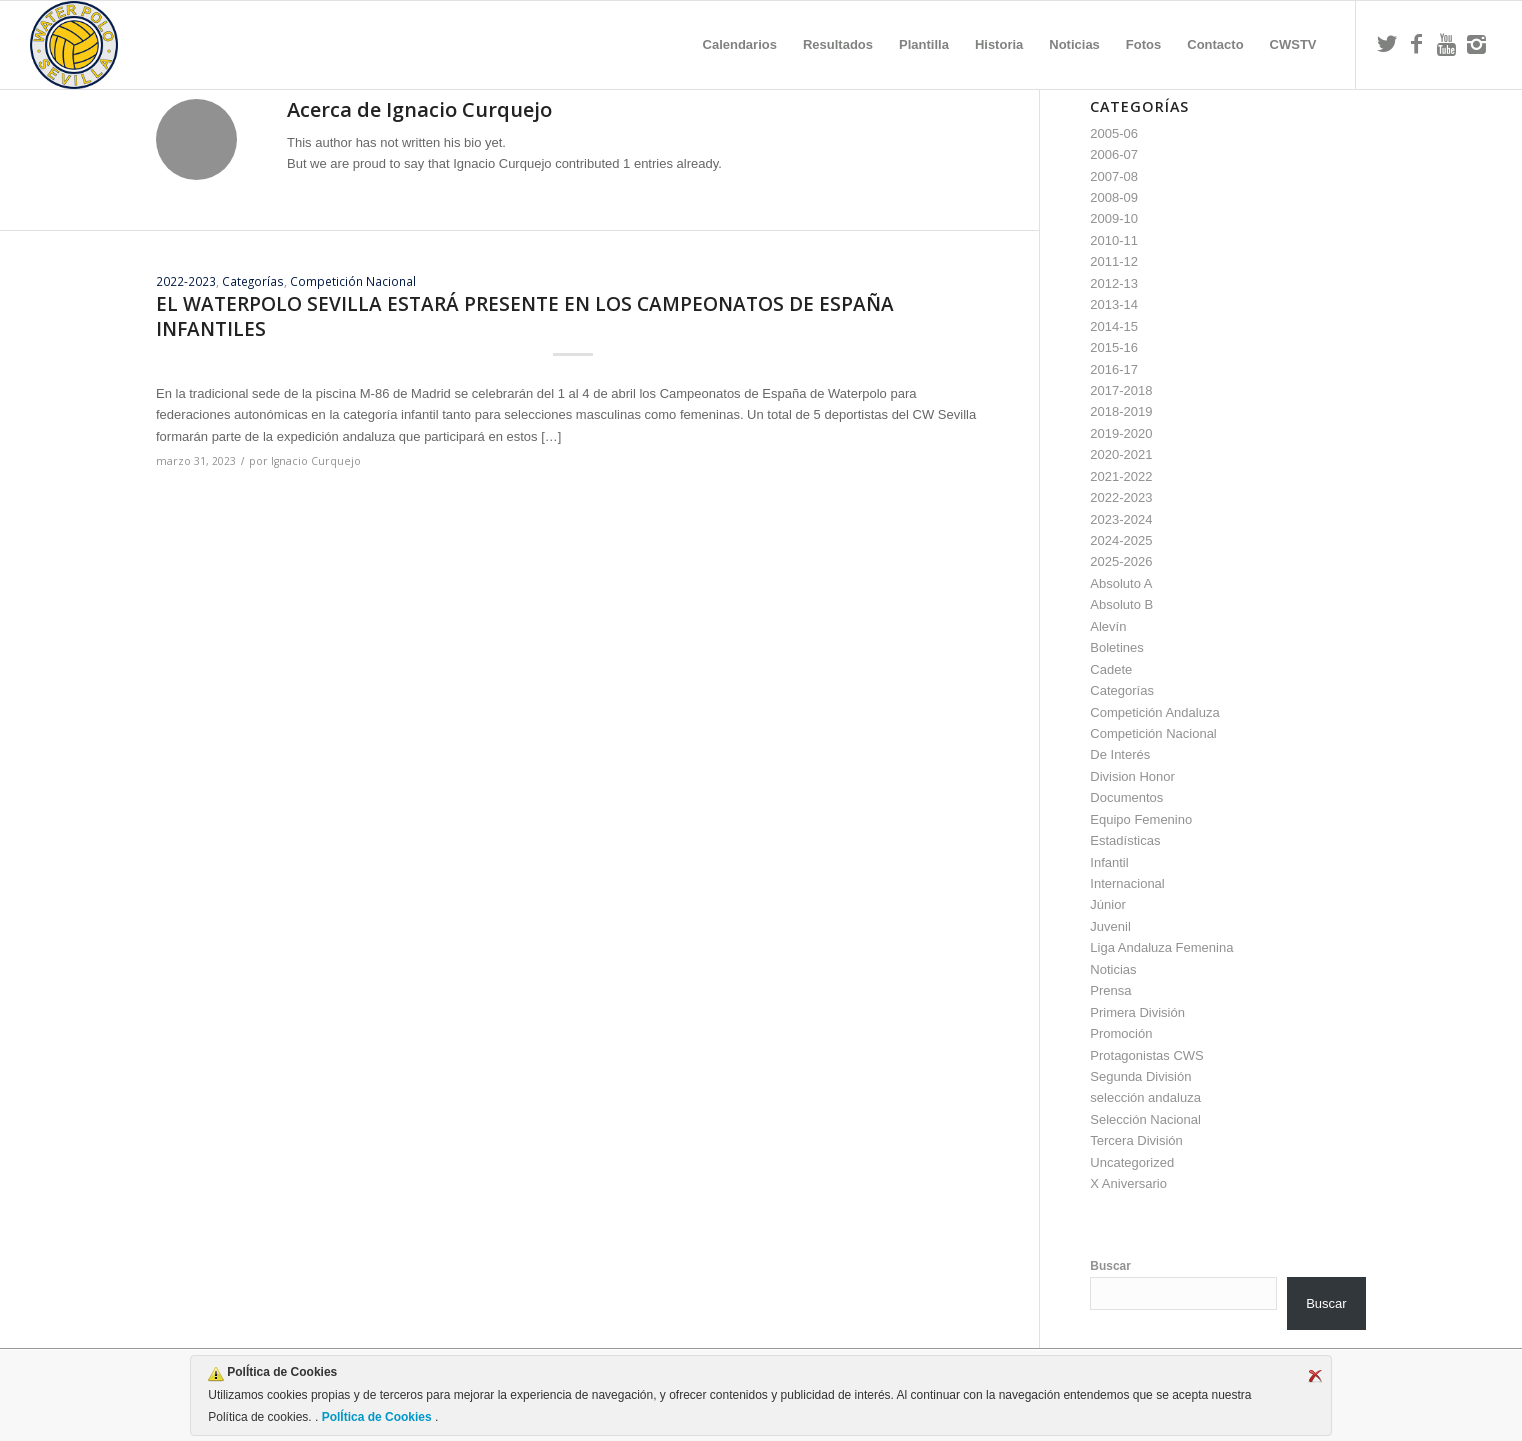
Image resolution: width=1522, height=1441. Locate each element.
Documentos (1126, 797)
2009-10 (1114, 218)
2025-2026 (1121, 561)
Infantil (1109, 862)
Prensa (1110, 990)
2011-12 (1114, 261)
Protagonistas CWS (1146, 1055)
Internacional (1127, 883)
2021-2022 (1121, 476)
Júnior (1107, 904)
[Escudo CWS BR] (74, 45)
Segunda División (1140, 1076)
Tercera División (1136, 1140)
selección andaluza (1145, 1097)
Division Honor (1132, 776)
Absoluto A (1121, 583)
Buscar (1110, 1266)
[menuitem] (740, 45)
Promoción (1121, 1033)
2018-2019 (1121, 411)
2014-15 (1114, 326)
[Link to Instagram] (1477, 44)
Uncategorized (1132, 1162)
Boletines (1116, 647)
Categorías (253, 281)
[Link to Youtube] (1447, 44)
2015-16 (1114, 347)
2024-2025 (1121, 540)
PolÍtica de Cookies (376, 1417)
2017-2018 (1121, 390)
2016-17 (1114, 369)
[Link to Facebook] (1417, 44)
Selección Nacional (1145, 1119)
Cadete (1111, 669)
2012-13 (1114, 283)
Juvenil (1110, 926)
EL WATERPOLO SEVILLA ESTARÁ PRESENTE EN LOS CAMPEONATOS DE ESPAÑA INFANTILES (525, 316)
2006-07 (1114, 154)
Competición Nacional (353, 281)
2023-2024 (1121, 519)
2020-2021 (1121, 454)
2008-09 (1114, 197)
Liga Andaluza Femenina (1161, 947)
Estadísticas (1125, 840)
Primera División (1137, 1012)
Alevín (1108, 626)
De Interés (1120, 754)
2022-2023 (186, 281)
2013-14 (1114, 304)
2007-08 (1114, 176)
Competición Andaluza (1154, 712)
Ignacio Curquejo (316, 461)
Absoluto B (1121, 604)
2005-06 (1114, 133)
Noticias (1113, 969)
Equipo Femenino (1141, 819)
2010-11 (1114, 240)
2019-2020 (1121, 433)
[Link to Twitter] (1387, 44)
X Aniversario (1128, 1183)
